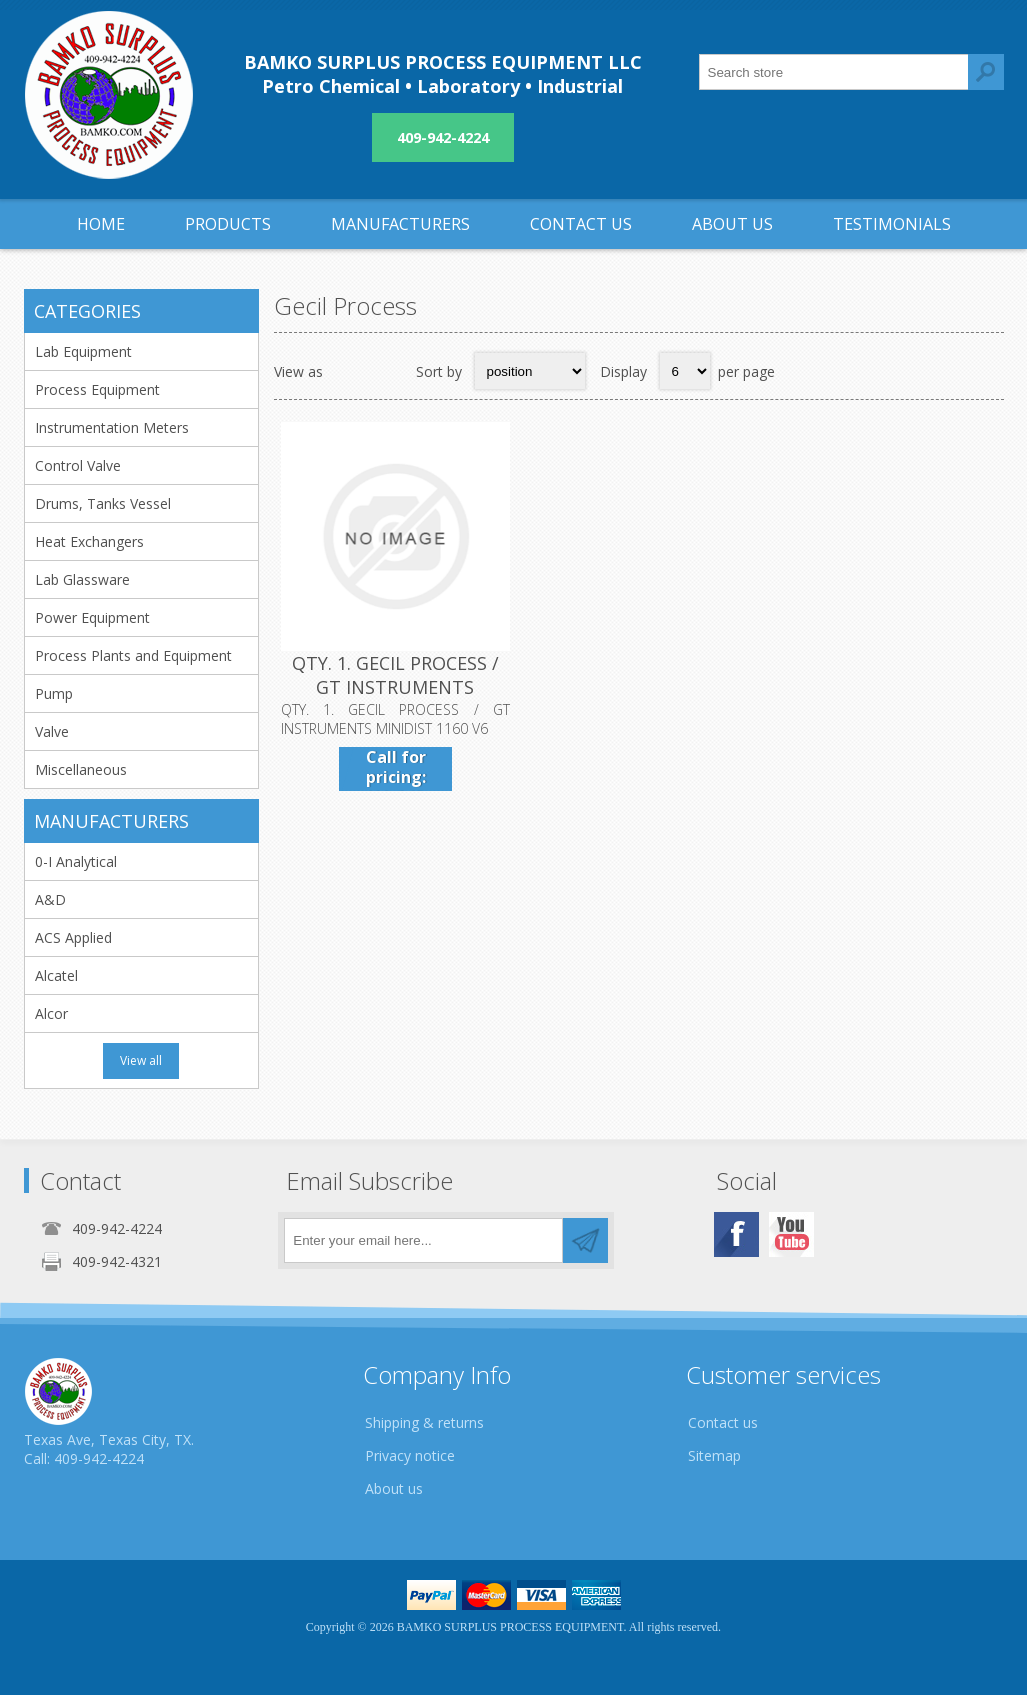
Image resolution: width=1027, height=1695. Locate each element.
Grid (349, 371)
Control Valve (78, 465)
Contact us (723, 1422)
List (388, 371)
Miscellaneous (81, 769)
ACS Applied (73, 937)
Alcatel (56, 975)
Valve (52, 731)
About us (394, 1488)
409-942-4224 (443, 137)
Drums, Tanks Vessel (103, 503)
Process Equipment (97, 389)
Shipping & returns (424, 1422)
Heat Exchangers (89, 541)
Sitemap (714, 1455)
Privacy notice (410, 1455)
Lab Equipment (83, 351)
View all (141, 1060)
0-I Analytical (76, 861)
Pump (54, 693)
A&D (50, 899)
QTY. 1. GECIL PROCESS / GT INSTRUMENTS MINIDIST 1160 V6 (395, 687)
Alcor (51, 1013)
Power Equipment (92, 617)
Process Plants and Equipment (133, 655)
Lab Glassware (82, 579)
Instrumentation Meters (112, 427)
